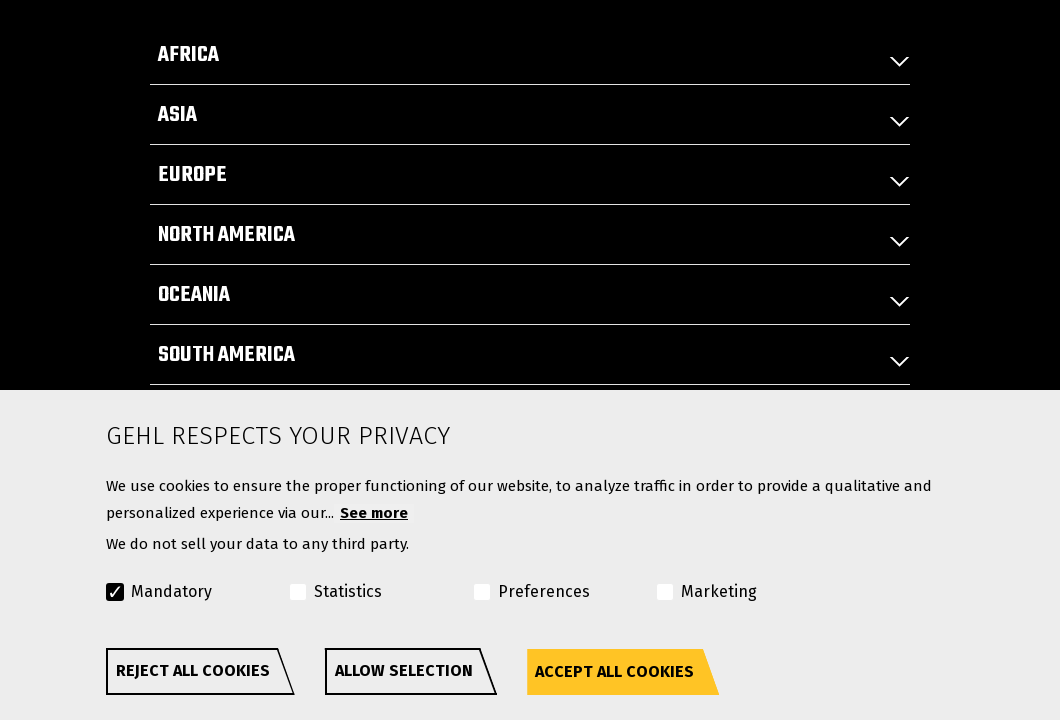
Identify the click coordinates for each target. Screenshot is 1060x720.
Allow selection (404, 670)
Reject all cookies (193, 670)
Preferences (544, 591)
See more (374, 513)
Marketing (719, 591)
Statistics (348, 591)
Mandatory (171, 591)
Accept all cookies (614, 671)
